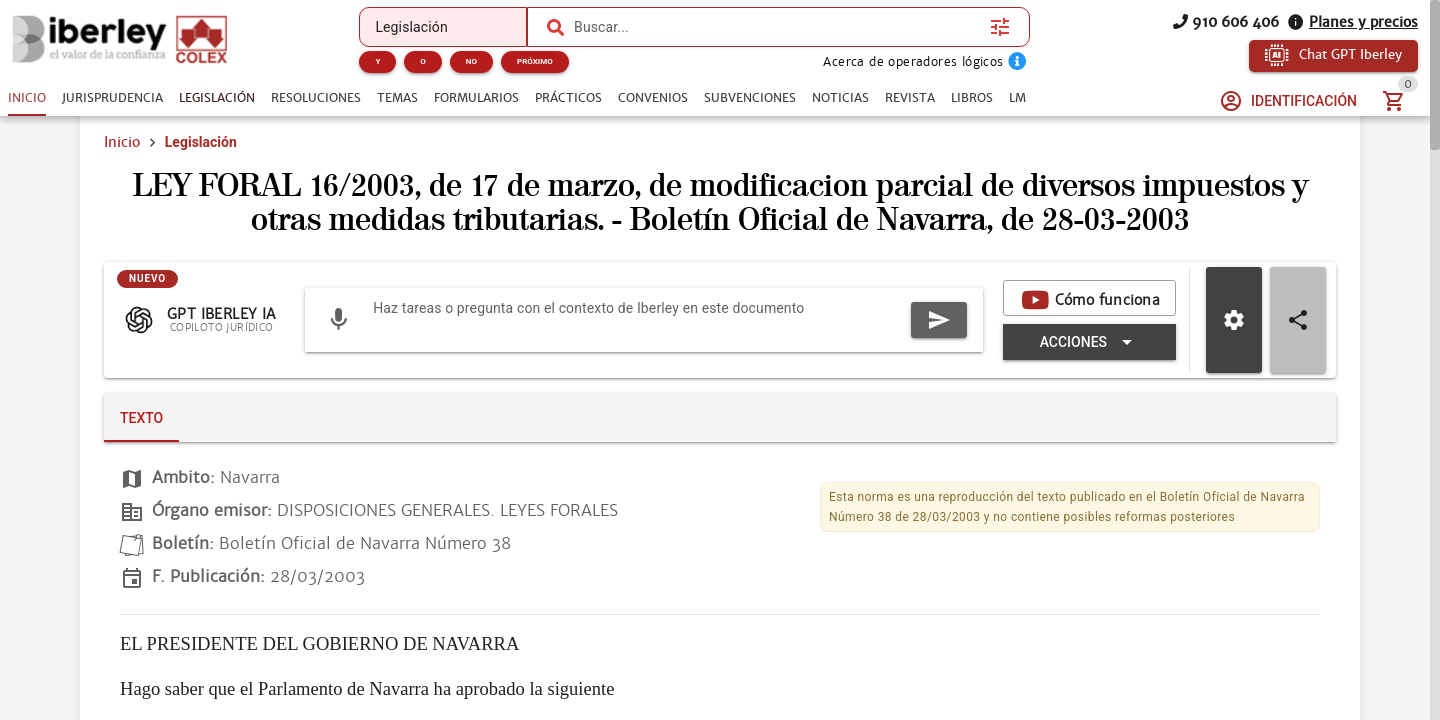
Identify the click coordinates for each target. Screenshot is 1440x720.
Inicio (122, 168)
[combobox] (777, 27)
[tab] (27, 98)
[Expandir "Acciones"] (749, 428)
